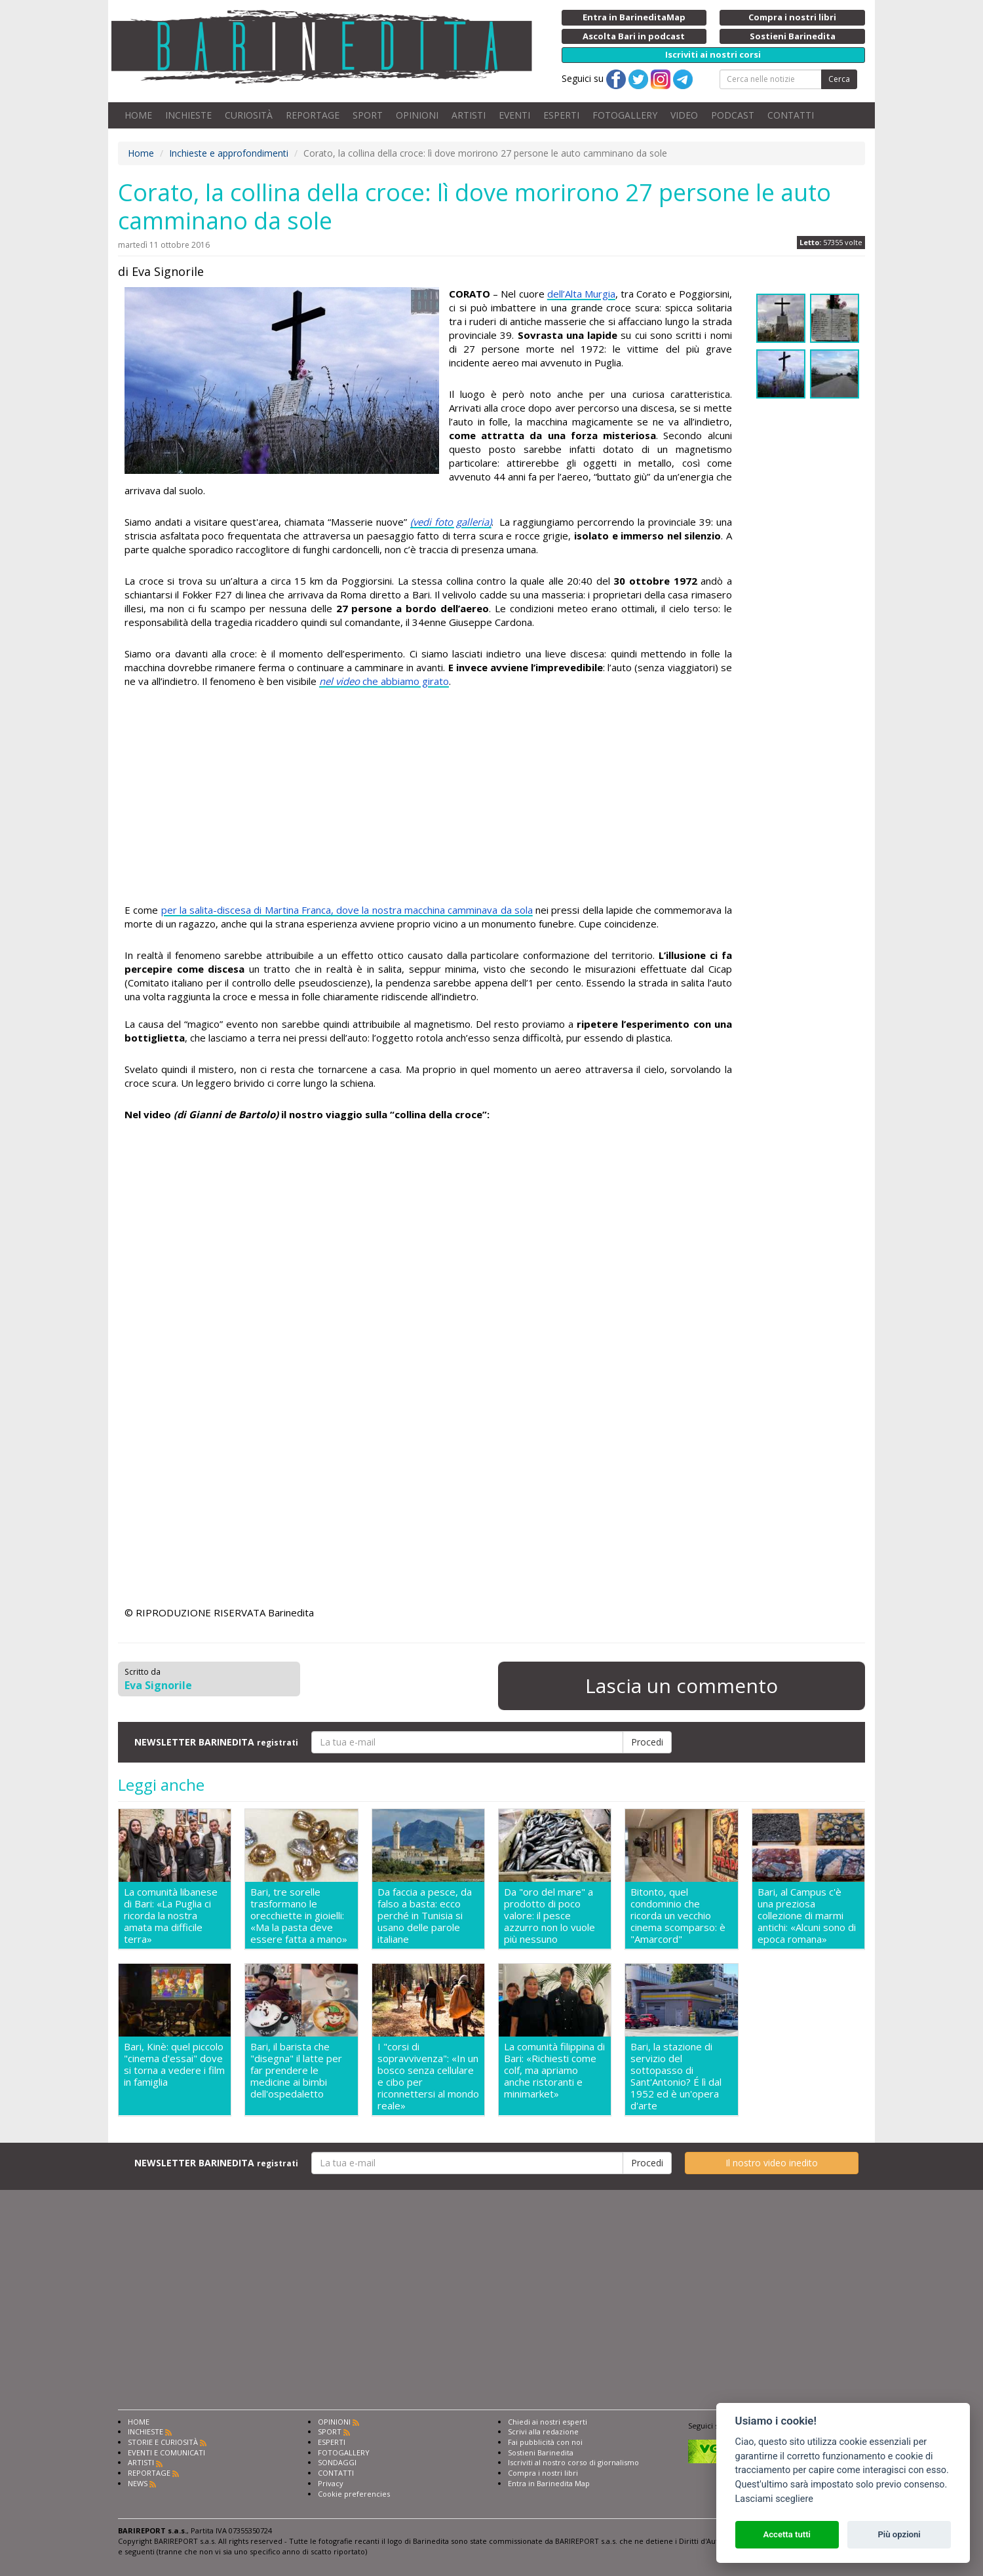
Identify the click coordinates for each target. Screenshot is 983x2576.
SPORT (368, 115)
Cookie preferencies (354, 2494)
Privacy (330, 2483)
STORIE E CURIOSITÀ (163, 2442)
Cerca (839, 79)
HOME (138, 115)
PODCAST (732, 115)
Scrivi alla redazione (543, 2431)
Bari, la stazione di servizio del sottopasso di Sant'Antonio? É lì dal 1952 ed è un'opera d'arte (676, 2075)
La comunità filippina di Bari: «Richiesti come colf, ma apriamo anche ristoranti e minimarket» (554, 2070)
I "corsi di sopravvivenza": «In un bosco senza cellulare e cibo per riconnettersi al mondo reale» (428, 2075)
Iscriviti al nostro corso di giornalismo (573, 2462)
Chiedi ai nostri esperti (547, 2422)
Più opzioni (898, 2534)
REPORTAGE (312, 115)
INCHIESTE (188, 115)
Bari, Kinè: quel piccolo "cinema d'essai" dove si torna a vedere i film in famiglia (174, 2064)
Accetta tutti (787, 2534)
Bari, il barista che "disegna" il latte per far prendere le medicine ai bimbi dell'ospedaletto (296, 2070)
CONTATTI (790, 115)
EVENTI (514, 115)
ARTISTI (469, 115)
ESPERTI (561, 115)
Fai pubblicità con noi (545, 2442)
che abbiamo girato (384, 681)
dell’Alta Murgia (581, 293)
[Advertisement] (428, 797)
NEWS (137, 2483)
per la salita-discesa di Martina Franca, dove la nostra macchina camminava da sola (347, 909)
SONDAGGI (337, 2462)
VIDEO (684, 115)
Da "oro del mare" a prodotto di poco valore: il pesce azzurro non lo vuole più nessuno (549, 1915)
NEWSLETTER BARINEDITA (216, 1742)
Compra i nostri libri (543, 2473)
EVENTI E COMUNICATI (166, 2452)
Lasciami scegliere (774, 2499)
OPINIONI (417, 115)
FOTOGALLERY (624, 115)
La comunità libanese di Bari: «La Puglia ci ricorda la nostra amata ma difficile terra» (171, 1915)
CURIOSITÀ (249, 115)
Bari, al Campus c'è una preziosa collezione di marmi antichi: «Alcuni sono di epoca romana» (807, 1915)
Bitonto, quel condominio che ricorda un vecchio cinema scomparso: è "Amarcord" (677, 1915)
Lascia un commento (681, 1685)
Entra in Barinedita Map (549, 2483)
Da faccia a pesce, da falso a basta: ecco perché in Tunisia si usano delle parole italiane (424, 1915)
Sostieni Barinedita (540, 2452)
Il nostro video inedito (771, 2162)
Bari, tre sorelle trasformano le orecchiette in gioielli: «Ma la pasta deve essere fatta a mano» (298, 1915)
